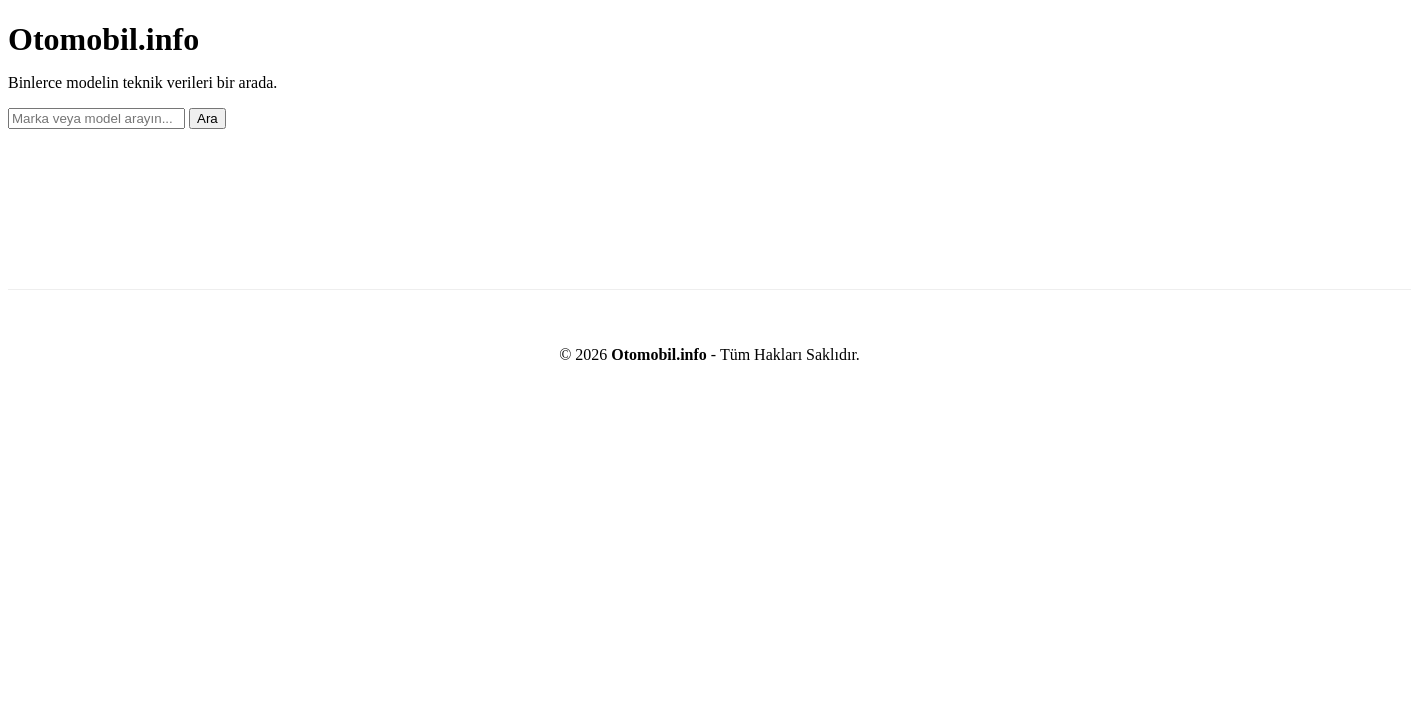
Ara (207, 118)
